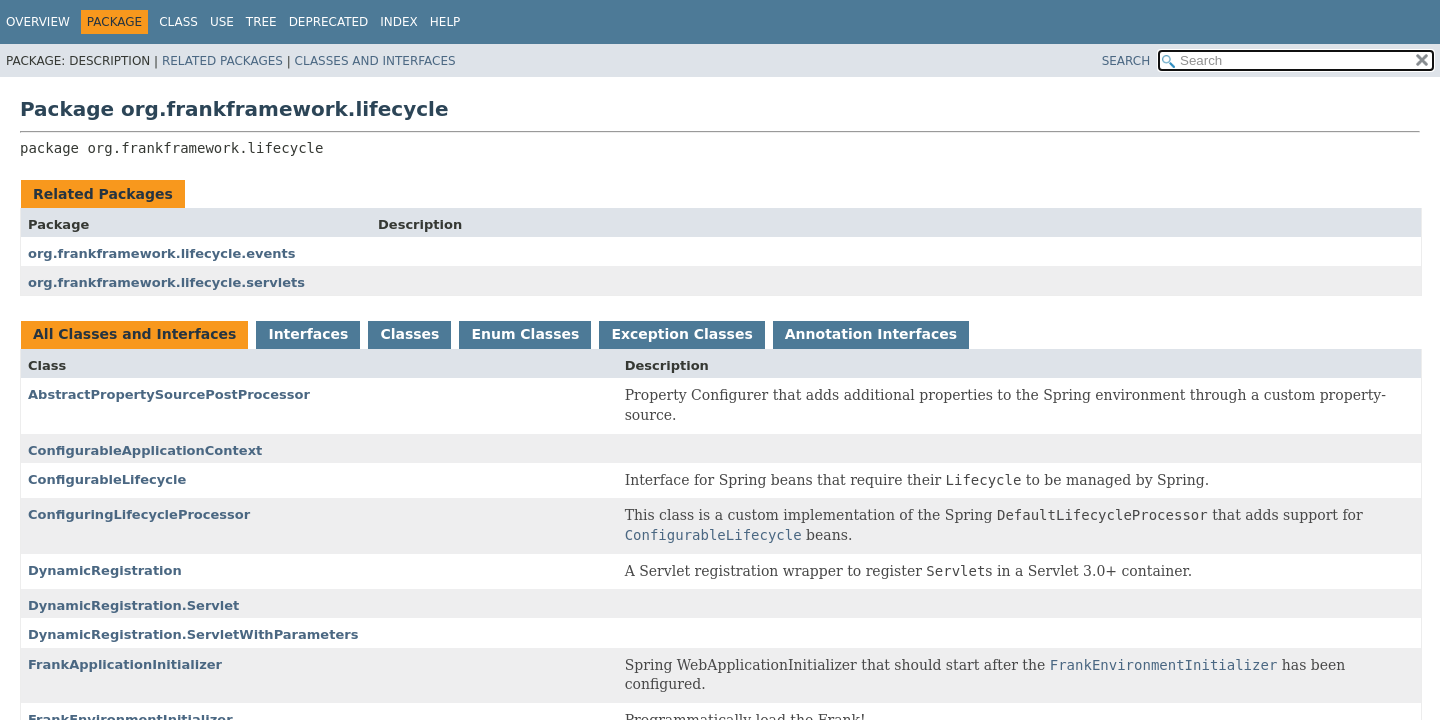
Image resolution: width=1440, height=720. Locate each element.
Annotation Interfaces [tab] (871, 334)
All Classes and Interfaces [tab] (134, 334)
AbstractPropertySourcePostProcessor (169, 394)
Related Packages (222, 61)
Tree (261, 22)
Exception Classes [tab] (681, 334)
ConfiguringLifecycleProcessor (139, 514)
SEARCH (1126, 61)
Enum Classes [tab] (525, 334)
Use (222, 22)
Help (445, 22)
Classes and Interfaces (375, 61)
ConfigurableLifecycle (107, 479)
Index (399, 22)
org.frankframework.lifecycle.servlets (166, 282)
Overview (38, 22)
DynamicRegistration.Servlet (133, 605)
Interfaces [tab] (308, 334)
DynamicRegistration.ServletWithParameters (193, 634)
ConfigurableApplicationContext (145, 450)
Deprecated (329, 22)
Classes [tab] (409, 334)
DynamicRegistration (105, 570)
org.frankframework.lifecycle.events (162, 253)
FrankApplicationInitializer (125, 664)
